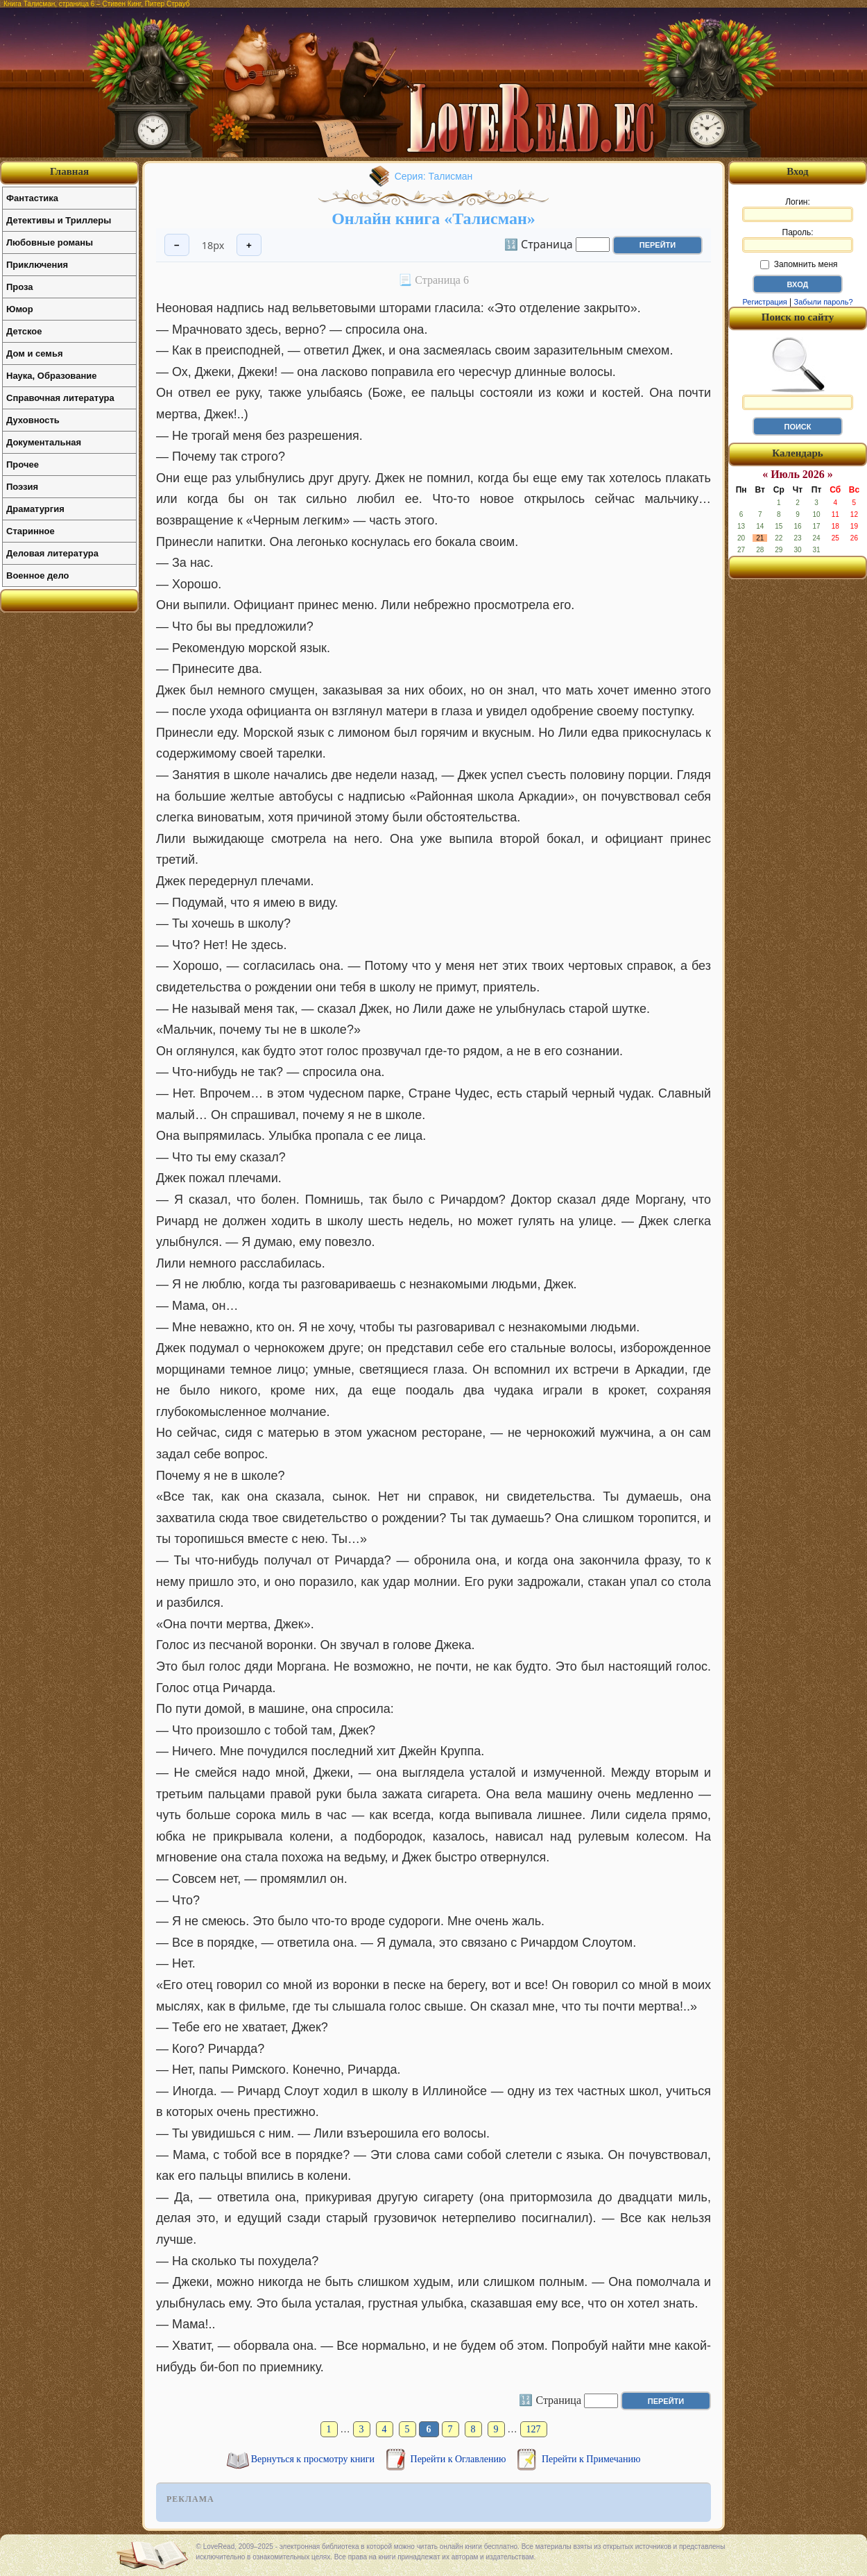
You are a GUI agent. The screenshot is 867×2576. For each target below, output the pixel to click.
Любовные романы (49, 242)
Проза (19, 287)
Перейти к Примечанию (591, 2459)
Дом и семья (34, 353)
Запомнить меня (798, 264)
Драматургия (35, 509)
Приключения (37, 264)
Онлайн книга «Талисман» (433, 219)
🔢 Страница (538, 243)
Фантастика (32, 198)
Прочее (22, 464)
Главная (69, 171)
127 (533, 2429)
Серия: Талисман (434, 176)
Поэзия (22, 486)
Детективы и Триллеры (58, 220)
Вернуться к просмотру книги (314, 2459)
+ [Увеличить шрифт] (249, 245)
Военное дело (37, 575)
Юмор (19, 309)
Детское (24, 331)
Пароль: (797, 240)
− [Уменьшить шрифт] (177, 245)
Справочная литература (60, 398)
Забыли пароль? (823, 302)
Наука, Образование (51, 375)
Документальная (43, 442)
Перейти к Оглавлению (459, 2459)
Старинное (30, 531)
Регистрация (764, 302)
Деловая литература (52, 553)
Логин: (797, 209)
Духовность (33, 420)
